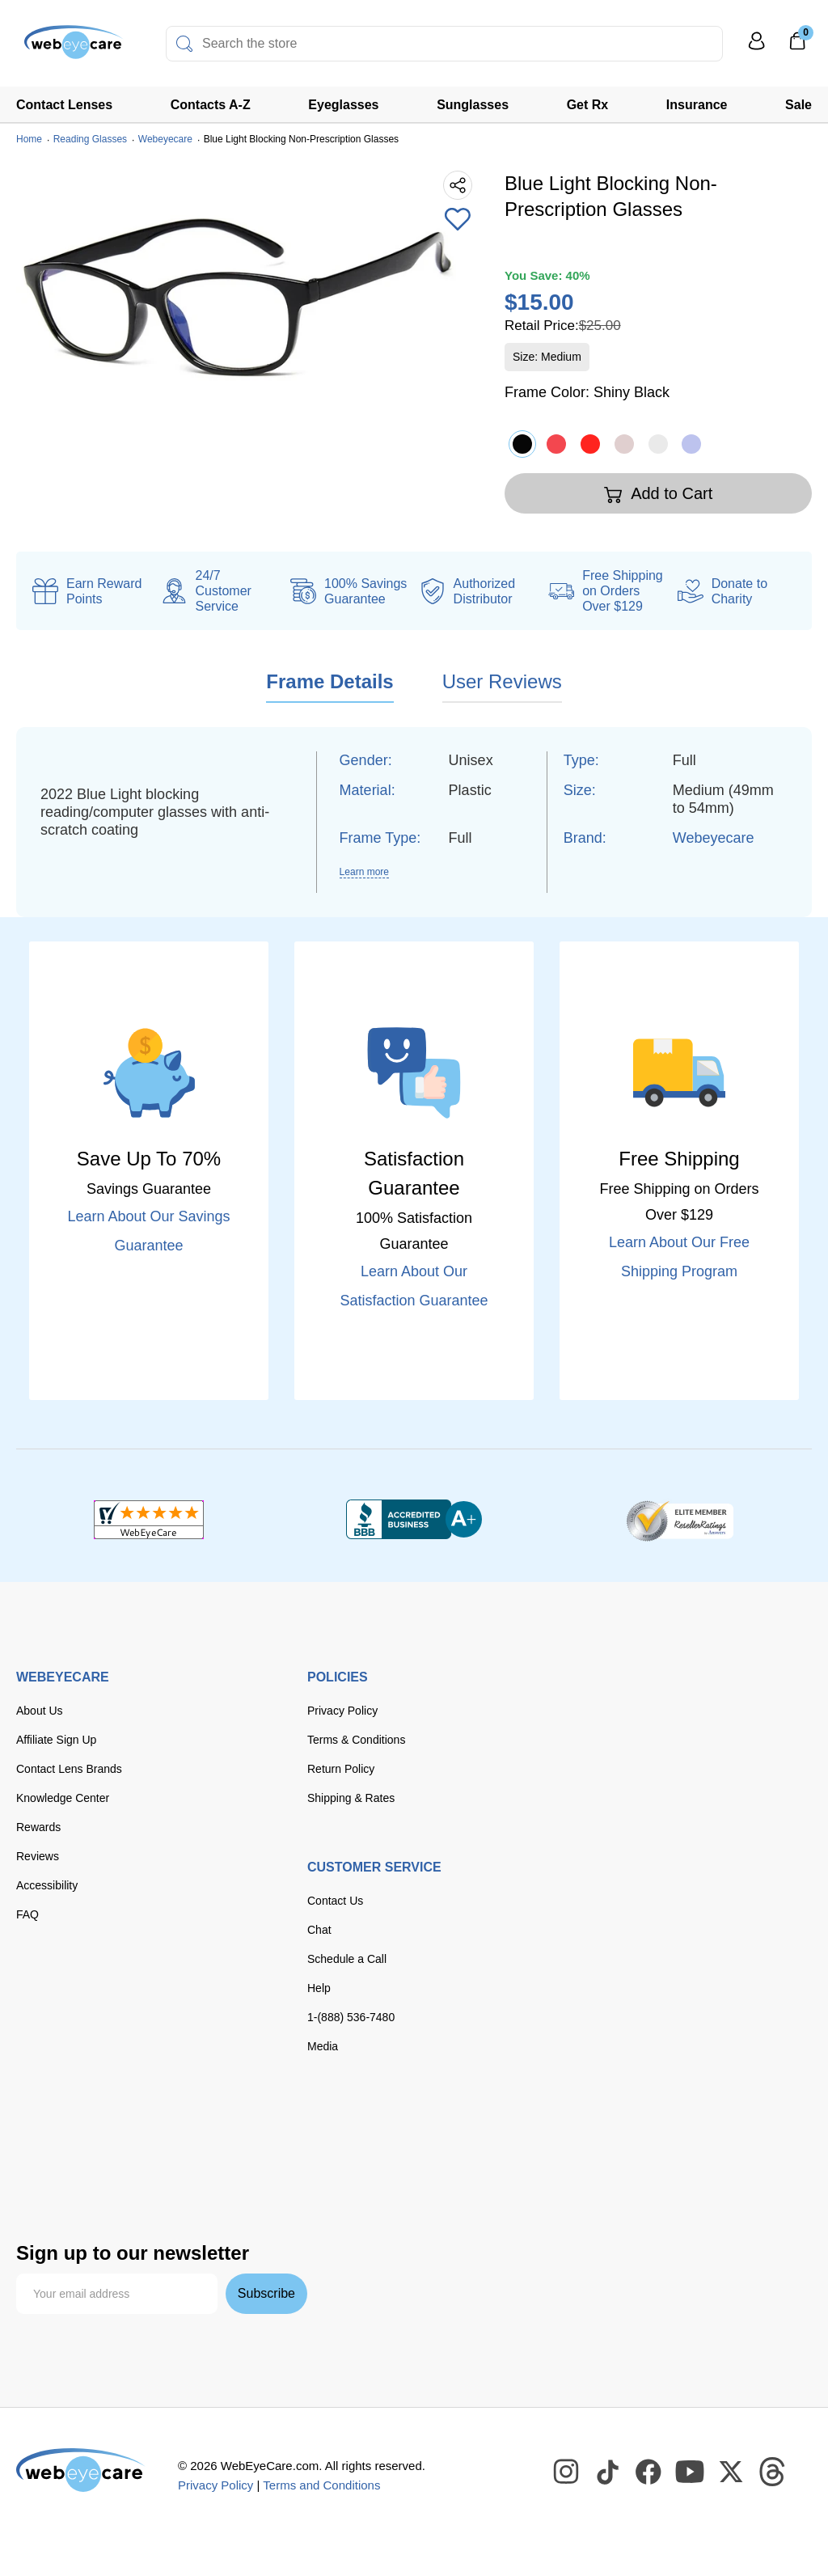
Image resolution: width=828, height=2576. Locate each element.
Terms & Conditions (356, 1739)
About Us (39, 1710)
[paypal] (48, 2165)
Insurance (697, 105)
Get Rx (588, 105)
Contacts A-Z (211, 105)
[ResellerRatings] (679, 1520)
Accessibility (47, 1885)
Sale (798, 105)
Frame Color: (587, 392)
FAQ (27, 1914)
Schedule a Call (347, 1958)
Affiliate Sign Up (56, 1739)
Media (322, 2046)
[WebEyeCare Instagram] (566, 2472)
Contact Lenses (64, 105)
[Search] (184, 43)
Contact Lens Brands (69, 1768)
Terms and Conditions (321, 2485)
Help (319, 1988)
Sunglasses (473, 105)
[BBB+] (414, 1519)
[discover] (192, 2130)
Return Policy (340, 1768)
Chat (319, 1929)
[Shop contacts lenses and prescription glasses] (66, 48)
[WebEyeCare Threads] (773, 2472)
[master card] (144, 2130)
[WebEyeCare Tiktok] (608, 2472)
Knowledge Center (62, 1797)
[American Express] (242, 2130)
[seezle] (230, 2165)
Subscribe (266, 2293)
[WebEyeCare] (81, 2470)
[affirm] (41, 2196)
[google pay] (162, 2165)
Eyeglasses (343, 105)
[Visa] (95, 2130)
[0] (797, 46)
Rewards (38, 1827)
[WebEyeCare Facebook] (649, 2472)
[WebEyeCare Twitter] (731, 2472)
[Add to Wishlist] (458, 221)
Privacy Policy (342, 1710)
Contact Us (335, 1900)
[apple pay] (109, 2165)
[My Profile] (756, 48)
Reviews (37, 1856)
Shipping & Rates (351, 1797)
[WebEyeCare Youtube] (690, 2472)
